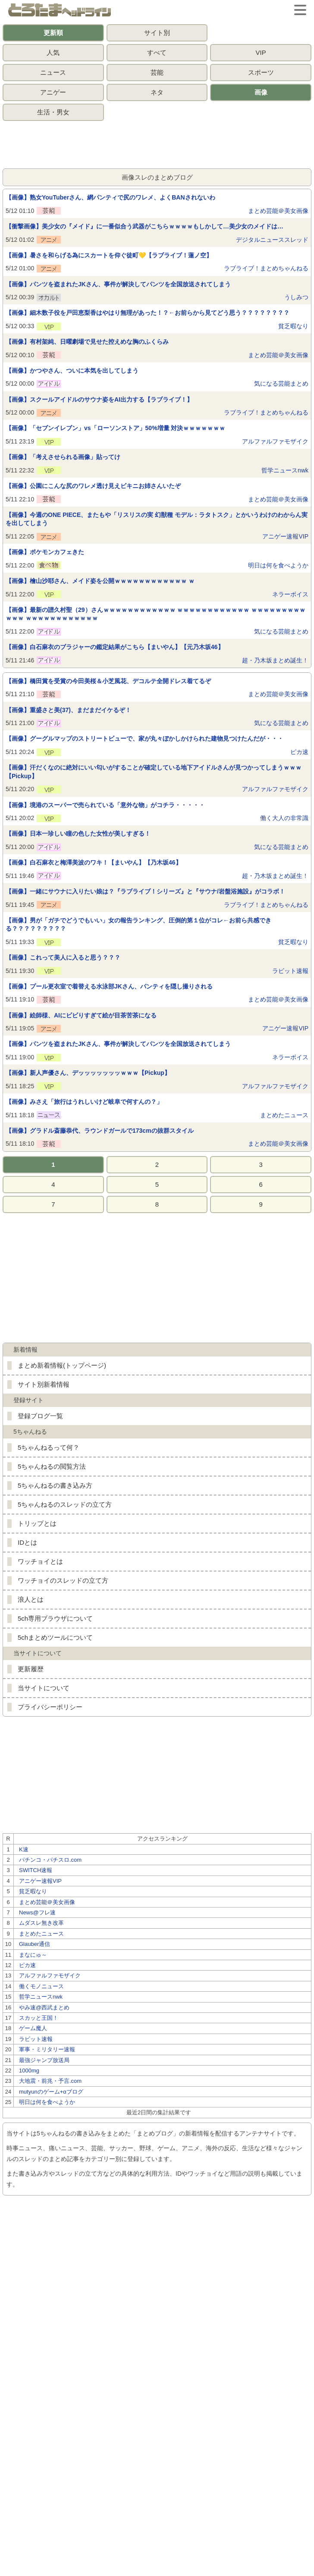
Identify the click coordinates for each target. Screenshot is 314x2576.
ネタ (157, 92)
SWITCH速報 (35, 1870)
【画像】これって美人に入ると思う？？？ (63, 957)
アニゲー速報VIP (285, 536)
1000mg (29, 2070)
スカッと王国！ (38, 2018)
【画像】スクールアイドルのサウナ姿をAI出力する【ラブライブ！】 (99, 399)
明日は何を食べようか (278, 565)
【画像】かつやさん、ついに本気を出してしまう (72, 370)
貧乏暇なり (293, 326)
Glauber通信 (34, 1944)
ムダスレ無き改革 (41, 1923)
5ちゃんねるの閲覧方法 (52, 1466)
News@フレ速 (37, 1912)
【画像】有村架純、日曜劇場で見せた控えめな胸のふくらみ (87, 341)
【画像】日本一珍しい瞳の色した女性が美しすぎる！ (78, 833)
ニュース (53, 72)
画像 (260, 92)
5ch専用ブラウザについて (55, 1618)
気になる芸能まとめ (281, 383)
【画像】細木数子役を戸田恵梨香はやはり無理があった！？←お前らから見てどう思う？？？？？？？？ (147, 312)
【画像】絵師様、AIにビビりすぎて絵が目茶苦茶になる (81, 1015)
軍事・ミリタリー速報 (47, 2049)
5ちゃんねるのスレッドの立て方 (65, 1504)
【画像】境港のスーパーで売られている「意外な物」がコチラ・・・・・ (105, 805)
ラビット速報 (290, 970)
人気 (53, 52)
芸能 (157, 72)
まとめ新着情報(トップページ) (62, 1365)
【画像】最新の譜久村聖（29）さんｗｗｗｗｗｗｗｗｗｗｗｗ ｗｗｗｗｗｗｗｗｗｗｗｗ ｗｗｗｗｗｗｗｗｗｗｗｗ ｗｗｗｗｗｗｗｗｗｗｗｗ (155, 614)
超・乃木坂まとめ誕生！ (275, 660)
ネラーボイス (290, 594)
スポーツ (261, 72)
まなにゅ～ (33, 1955)
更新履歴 (31, 1669)
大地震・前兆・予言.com (50, 2081)
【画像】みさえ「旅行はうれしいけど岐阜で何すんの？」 (84, 1101)
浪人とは (31, 1599)
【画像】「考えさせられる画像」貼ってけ (63, 456)
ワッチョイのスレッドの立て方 (63, 1580)
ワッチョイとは (40, 1561)
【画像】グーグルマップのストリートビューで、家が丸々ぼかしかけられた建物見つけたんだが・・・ (144, 738)
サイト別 (157, 32)
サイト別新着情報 (43, 1384)
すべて (156, 52)
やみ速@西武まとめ (44, 2007)
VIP (261, 52)
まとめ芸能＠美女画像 (278, 210)
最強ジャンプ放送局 (44, 2060)
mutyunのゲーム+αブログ (51, 2091)
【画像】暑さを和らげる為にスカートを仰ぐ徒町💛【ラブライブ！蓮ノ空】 (109, 255)
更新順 (53, 32)
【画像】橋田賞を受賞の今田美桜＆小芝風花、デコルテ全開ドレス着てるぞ (108, 681)
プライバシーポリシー (50, 1707)
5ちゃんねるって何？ (48, 1447)
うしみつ (296, 297)
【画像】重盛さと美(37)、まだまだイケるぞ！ (68, 710)
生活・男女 (53, 112)
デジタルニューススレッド (272, 239)
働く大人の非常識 (284, 817)
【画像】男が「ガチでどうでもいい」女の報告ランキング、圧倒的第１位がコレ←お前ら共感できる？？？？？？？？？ (138, 924)
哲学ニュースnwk (284, 470)
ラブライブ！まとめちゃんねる (266, 268)
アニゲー (53, 92)
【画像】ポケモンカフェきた (45, 551)
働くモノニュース (41, 1986)
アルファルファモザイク (275, 441)
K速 (23, 1849)
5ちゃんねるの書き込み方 (55, 1485)
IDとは (27, 1542)
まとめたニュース (284, 1115)
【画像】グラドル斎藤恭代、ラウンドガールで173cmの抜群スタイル (100, 1130)
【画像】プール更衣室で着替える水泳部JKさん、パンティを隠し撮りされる (109, 986)
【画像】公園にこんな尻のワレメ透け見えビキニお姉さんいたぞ (93, 485)
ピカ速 (299, 751)
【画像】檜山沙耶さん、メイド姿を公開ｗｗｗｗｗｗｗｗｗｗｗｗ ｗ (100, 580)
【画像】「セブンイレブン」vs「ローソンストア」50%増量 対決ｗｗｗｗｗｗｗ (115, 428)
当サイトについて (43, 1688)
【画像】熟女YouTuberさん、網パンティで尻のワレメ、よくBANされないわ (110, 197)
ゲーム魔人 (33, 2028)
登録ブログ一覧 (40, 1415)
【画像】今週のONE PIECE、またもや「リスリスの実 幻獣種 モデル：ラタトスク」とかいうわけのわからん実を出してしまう (157, 519)
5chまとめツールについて (55, 1637)
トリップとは (37, 1523)
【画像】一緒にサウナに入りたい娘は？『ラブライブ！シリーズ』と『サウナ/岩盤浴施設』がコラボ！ (145, 891)
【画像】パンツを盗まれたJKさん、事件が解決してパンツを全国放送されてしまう (118, 284)
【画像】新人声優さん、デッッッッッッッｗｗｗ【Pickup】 (88, 1072)
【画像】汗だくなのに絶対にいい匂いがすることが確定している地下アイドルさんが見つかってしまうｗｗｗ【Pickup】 (153, 771)
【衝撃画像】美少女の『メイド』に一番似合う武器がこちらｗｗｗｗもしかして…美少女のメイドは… (144, 226)
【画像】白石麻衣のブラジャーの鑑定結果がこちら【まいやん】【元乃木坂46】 (115, 646)
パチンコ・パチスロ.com (50, 1860)
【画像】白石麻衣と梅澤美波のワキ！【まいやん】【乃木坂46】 (94, 862)
